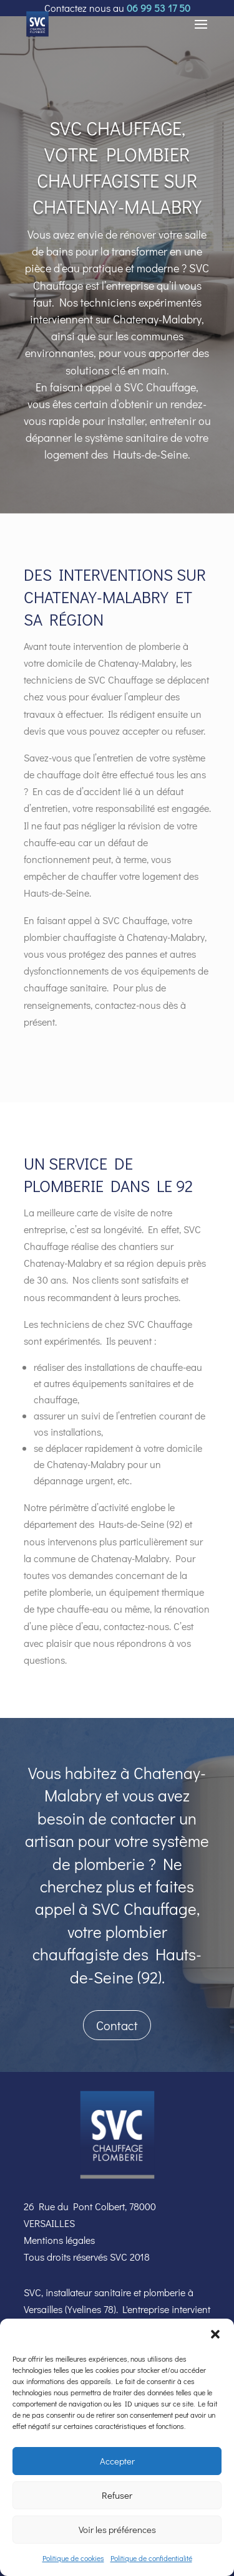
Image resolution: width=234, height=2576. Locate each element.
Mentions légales (59, 2239)
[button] (215, 2334)
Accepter (117, 2460)
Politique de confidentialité (151, 2558)
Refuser (117, 2495)
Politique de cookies (73, 2558)
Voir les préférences (117, 2529)
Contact (117, 2025)
